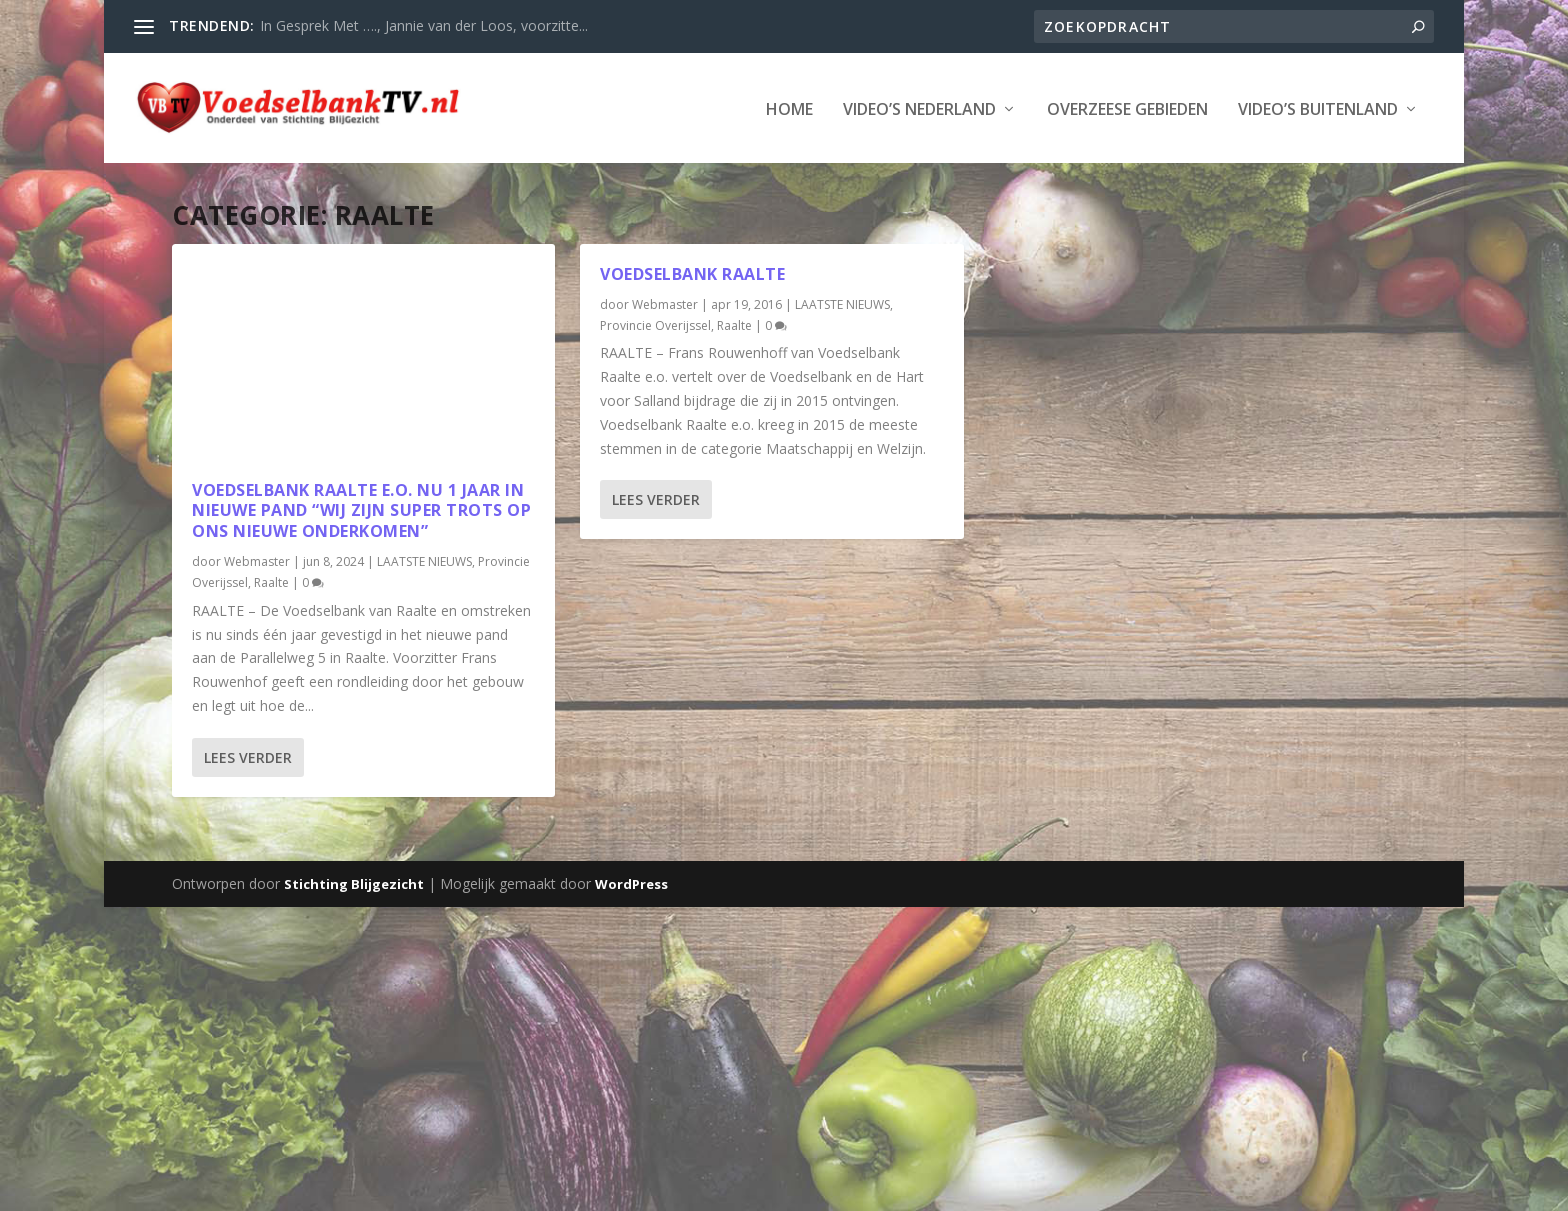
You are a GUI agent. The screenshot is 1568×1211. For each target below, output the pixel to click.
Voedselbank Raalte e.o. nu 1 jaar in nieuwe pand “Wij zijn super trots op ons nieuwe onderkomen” (361, 509)
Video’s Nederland (919, 108)
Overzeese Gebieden (1127, 108)
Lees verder (248, 755)
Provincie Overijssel (655, 323)
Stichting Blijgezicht (354, 882)
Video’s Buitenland (1318, 108)
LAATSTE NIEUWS (424, 559)
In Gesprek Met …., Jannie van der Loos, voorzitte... (424, 25)
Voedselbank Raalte (692, 272)
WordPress (631, 882)
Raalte (271, 581)
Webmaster (257, 559)
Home (789, 108)
